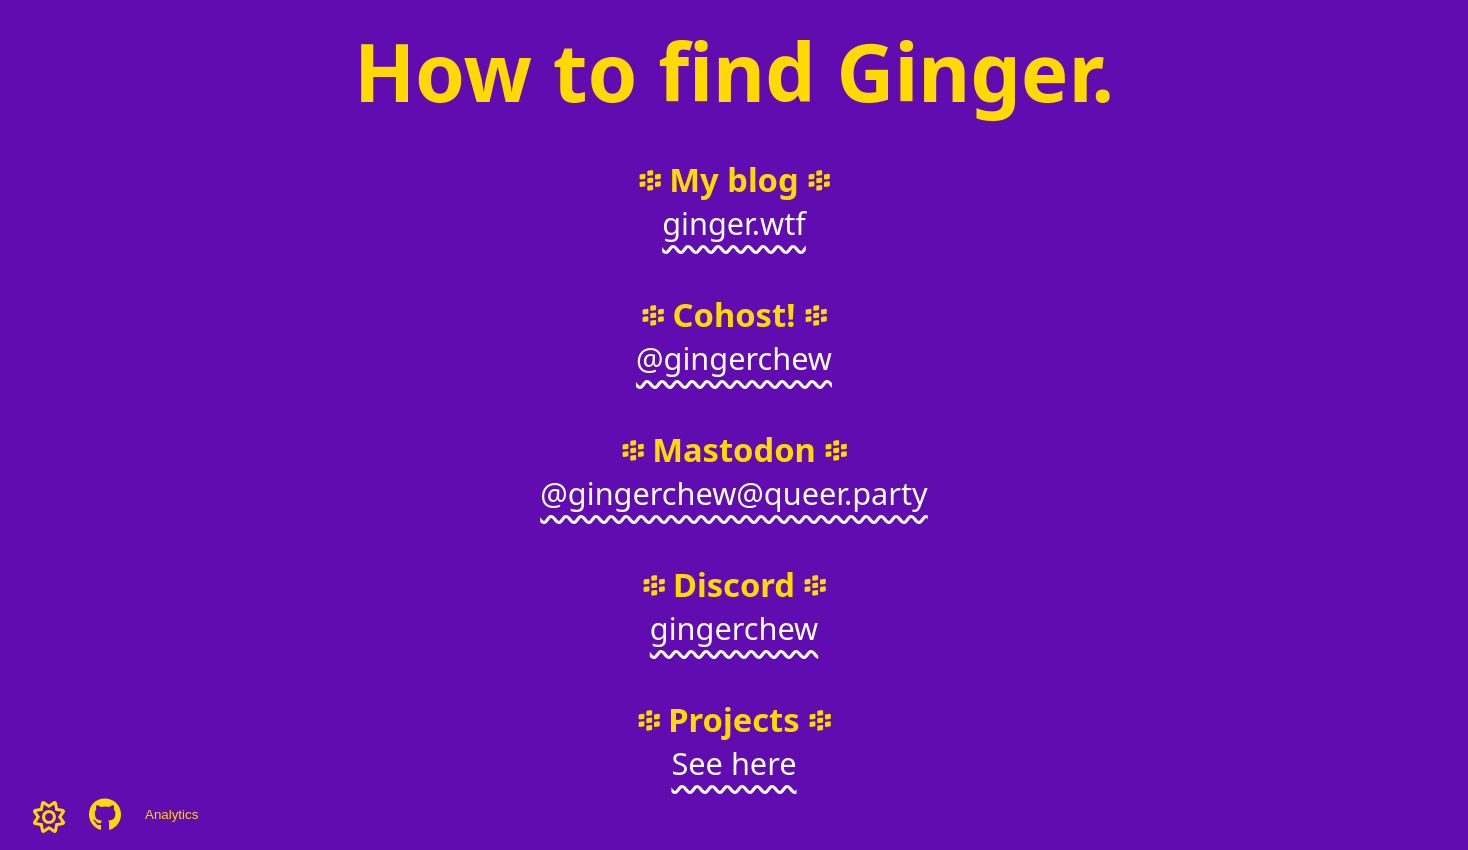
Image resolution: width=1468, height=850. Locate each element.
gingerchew (734, 628)
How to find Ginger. (734, 70)
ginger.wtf (734, 223)
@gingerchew (734, 358)
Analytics (171, 814)
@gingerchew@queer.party (733, 493)
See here (733, 763)
